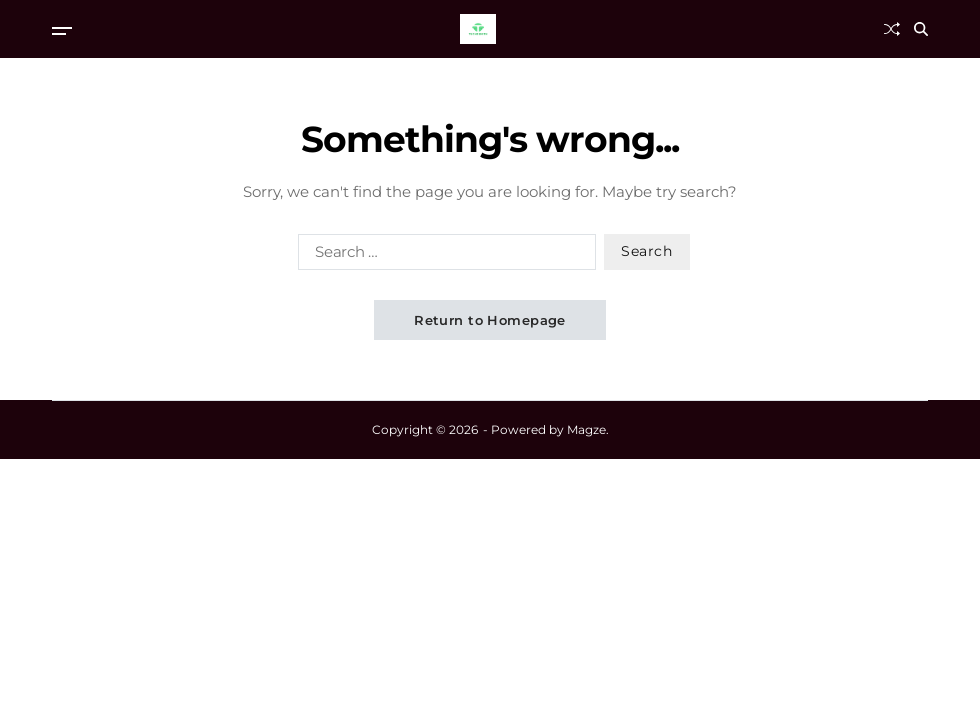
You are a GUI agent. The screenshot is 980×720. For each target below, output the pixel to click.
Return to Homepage (490, 320)
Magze (586, 429)
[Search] (921, 29)
